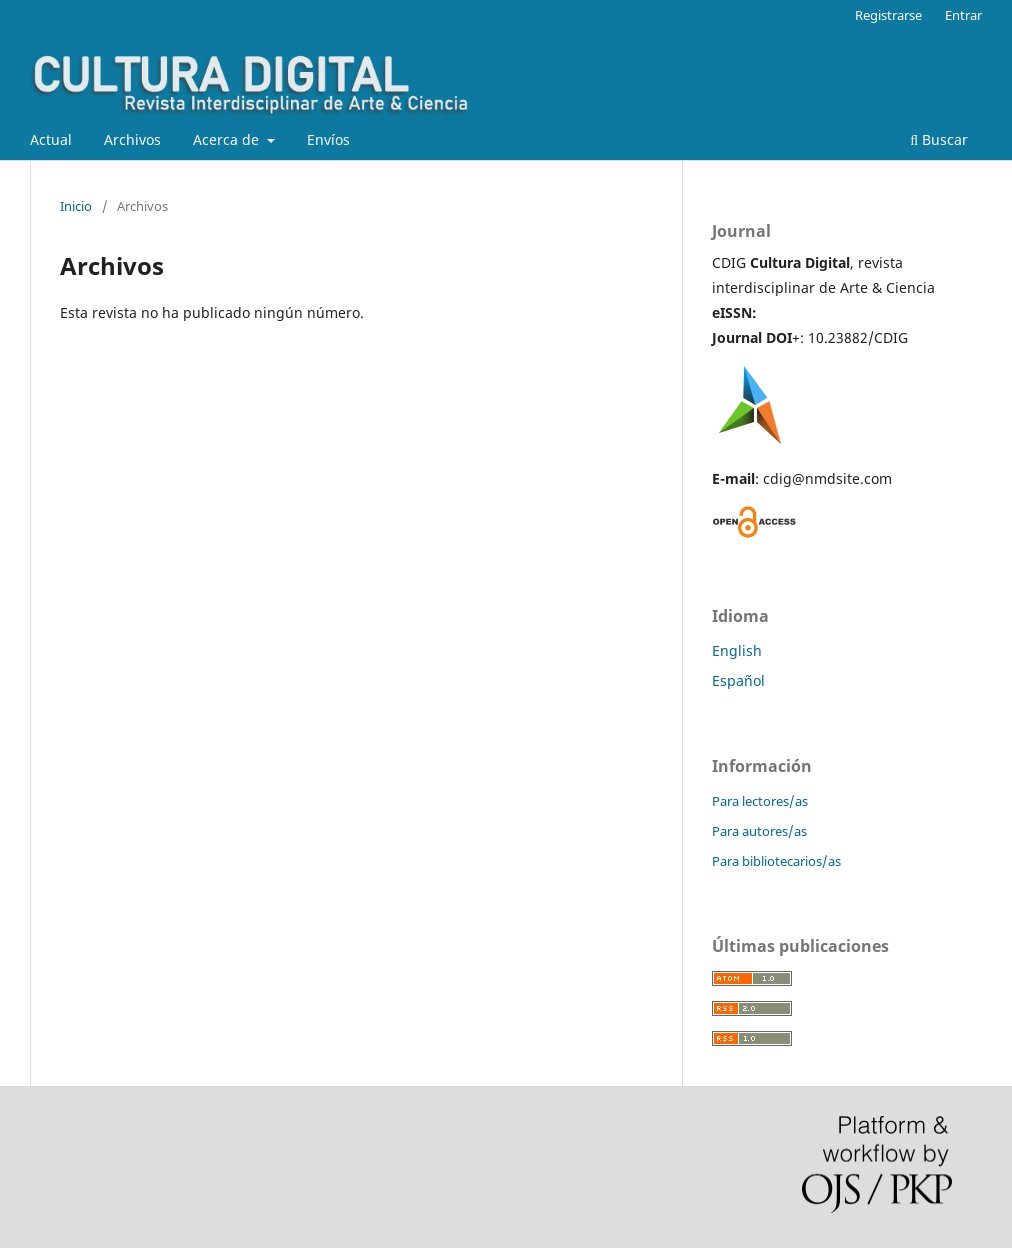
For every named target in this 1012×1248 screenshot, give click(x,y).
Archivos (132, 139)
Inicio (76, 206)
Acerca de (228, 139)
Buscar (939, 139)
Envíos (328, 139)
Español (738, 680)
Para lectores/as (760, 801)
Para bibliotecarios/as (776, 861)
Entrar (963, 15)
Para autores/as (759, 831)
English (737, 650)
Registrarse (888, 15)
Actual (51, 139)
